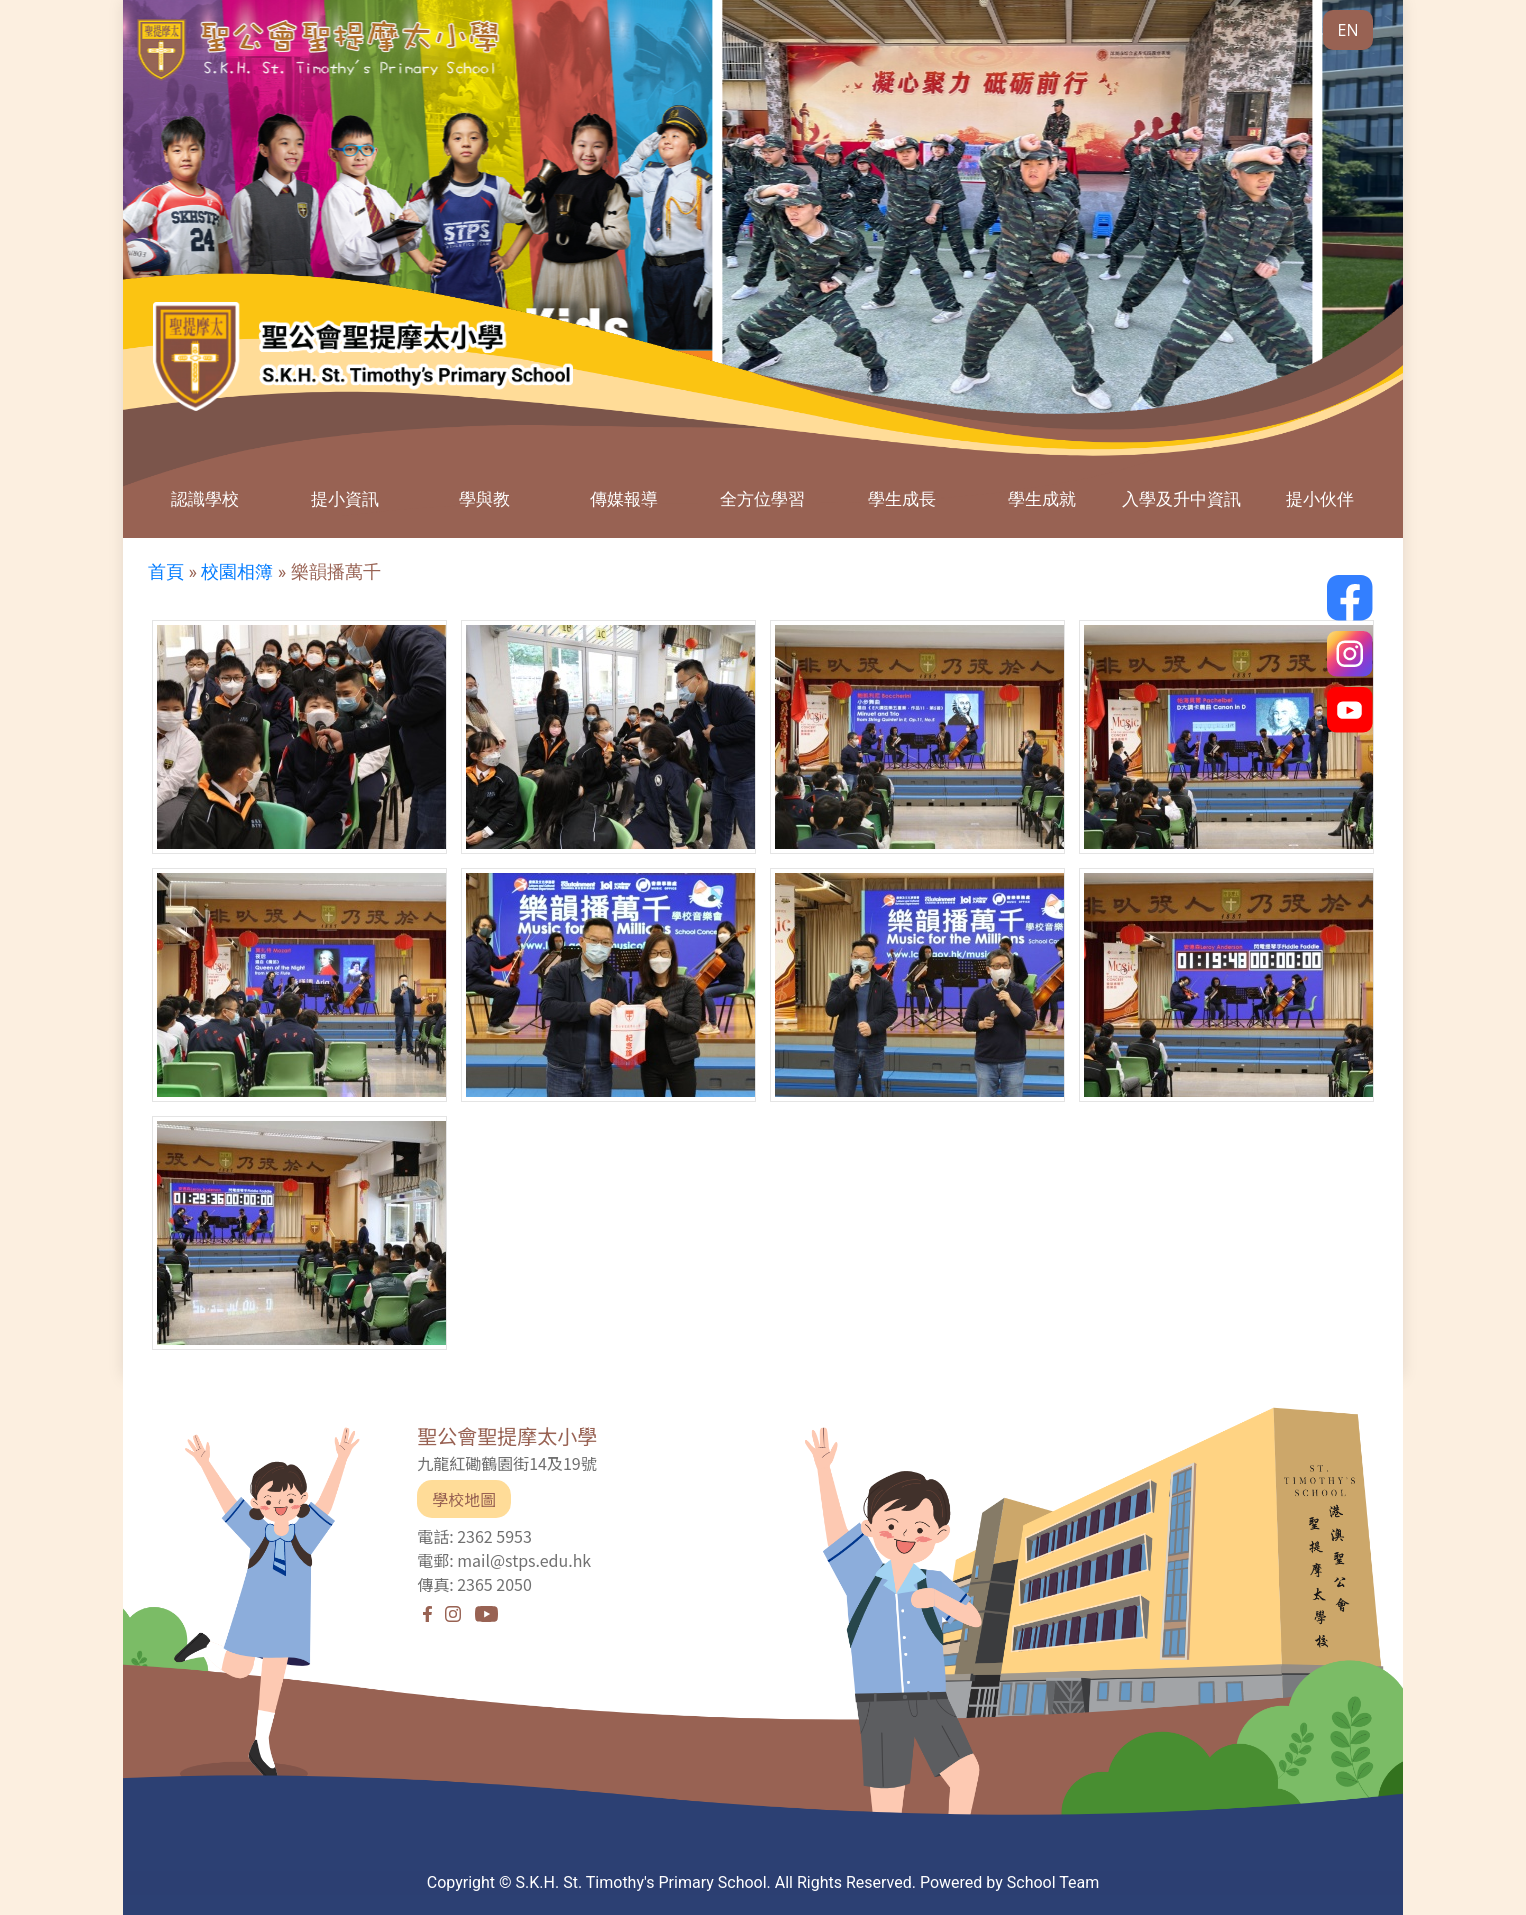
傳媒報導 (624, 498)
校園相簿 (237, 571)
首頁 (166, 571)
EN (1348, 30)
